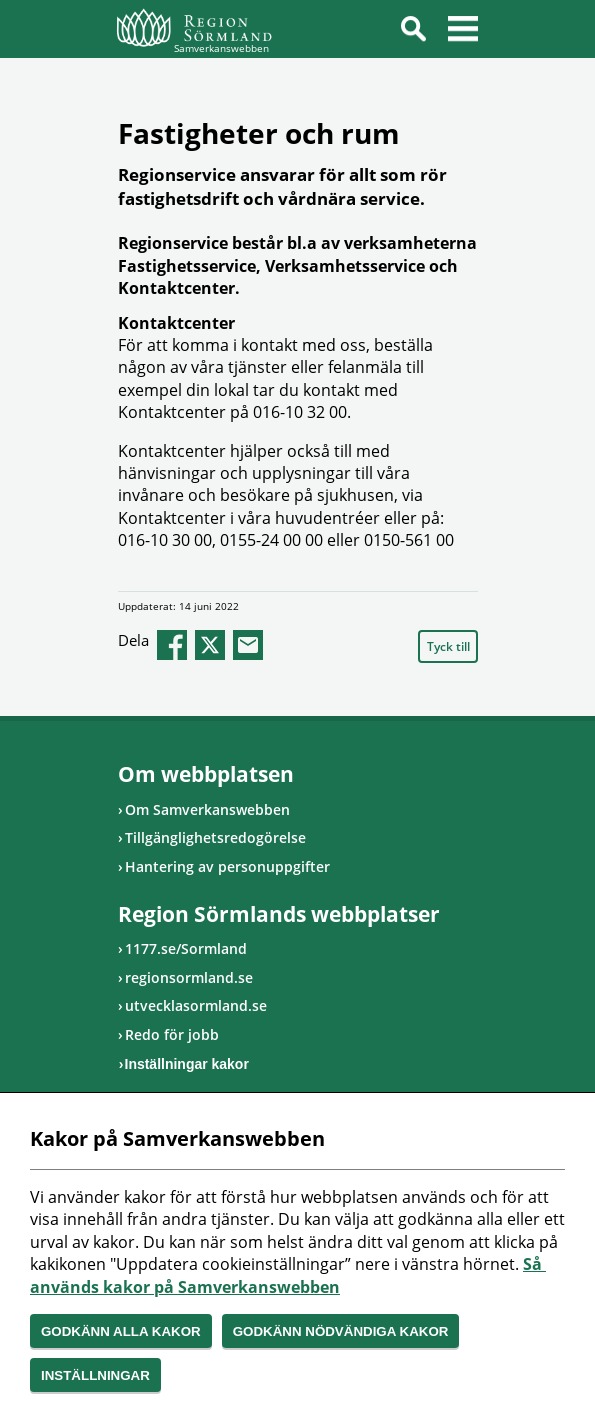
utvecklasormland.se (196, 1005)
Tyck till (448, 646)
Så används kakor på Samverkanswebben (288, 1275)
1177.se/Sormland (186, 948)
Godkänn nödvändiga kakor (341, 1331)
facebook (172, 645)
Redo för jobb (172, 1034)
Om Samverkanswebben (207, 809)
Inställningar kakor (187, 1064)
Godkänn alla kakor (121, 1331)
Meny (463, 32)
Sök (413, 32)
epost (248, 645)
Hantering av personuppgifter (227, 866)
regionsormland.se (189, 977)
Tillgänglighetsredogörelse (215, 837)
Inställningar (95, 1375)
